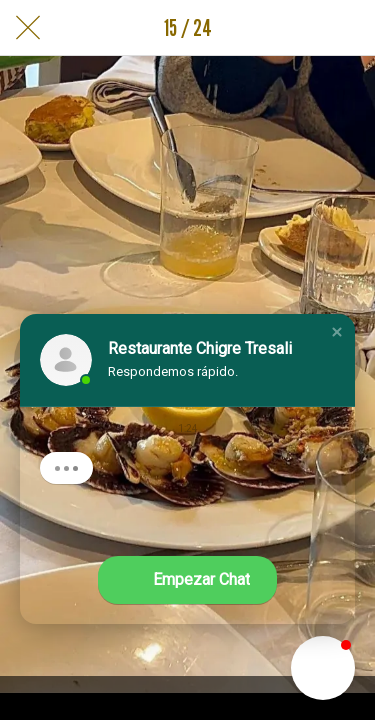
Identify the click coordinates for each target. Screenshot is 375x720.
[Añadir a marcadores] (347, 28)
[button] (337, 332)
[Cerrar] (28, 28)
